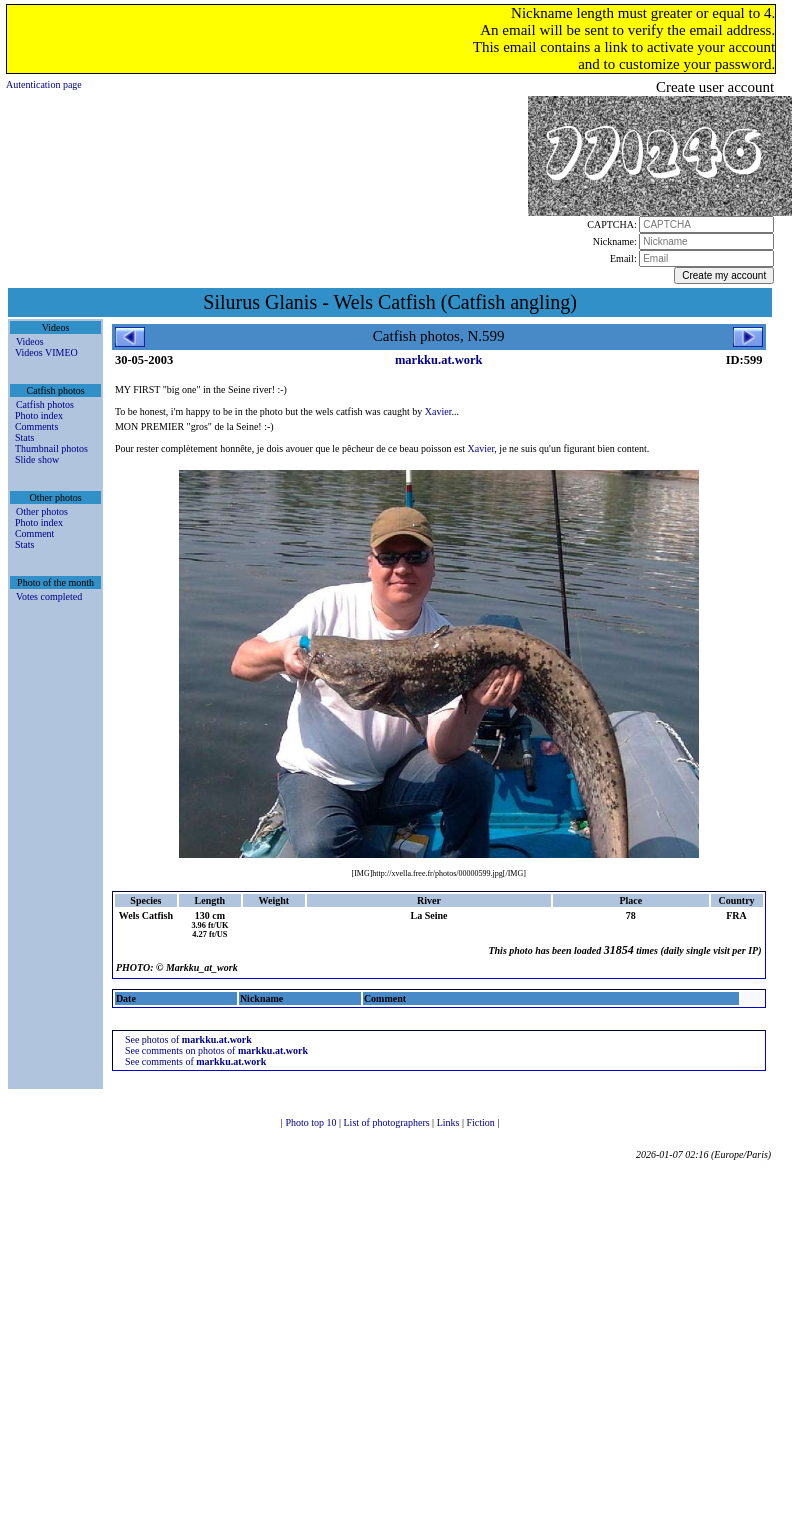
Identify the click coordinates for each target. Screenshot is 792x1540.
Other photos (42, 511)
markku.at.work (439, 360)
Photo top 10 (312, 1122)
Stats (24, 437)
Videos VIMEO (46, 352)
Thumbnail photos (51, 448)
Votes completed (49, 596)
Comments (36, 426)
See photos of (188, 1039)
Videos (30, 341)
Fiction (481, 1122)
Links (449, 1122)
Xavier (438, 411)
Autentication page (44, 84)
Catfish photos (45, 404)
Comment (34, 533)
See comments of (195, 1061)
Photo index (39, 415)
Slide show (37, 459)
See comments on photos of (216, 1050)
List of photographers (388, 1122)
